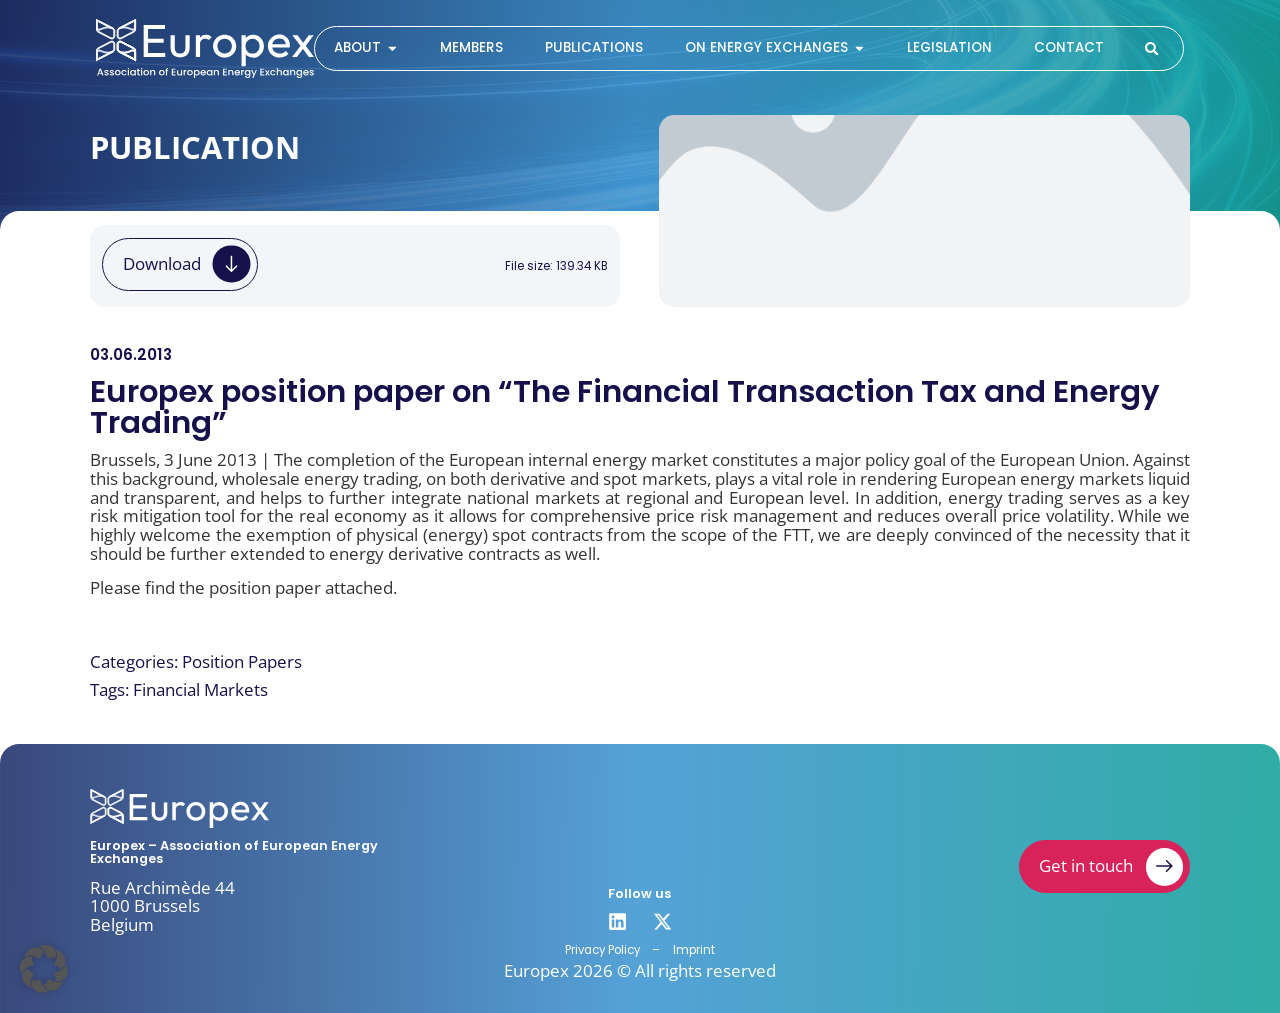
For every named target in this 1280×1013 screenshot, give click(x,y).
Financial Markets (200, 689)
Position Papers (242, 661)
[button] (44, 969)
